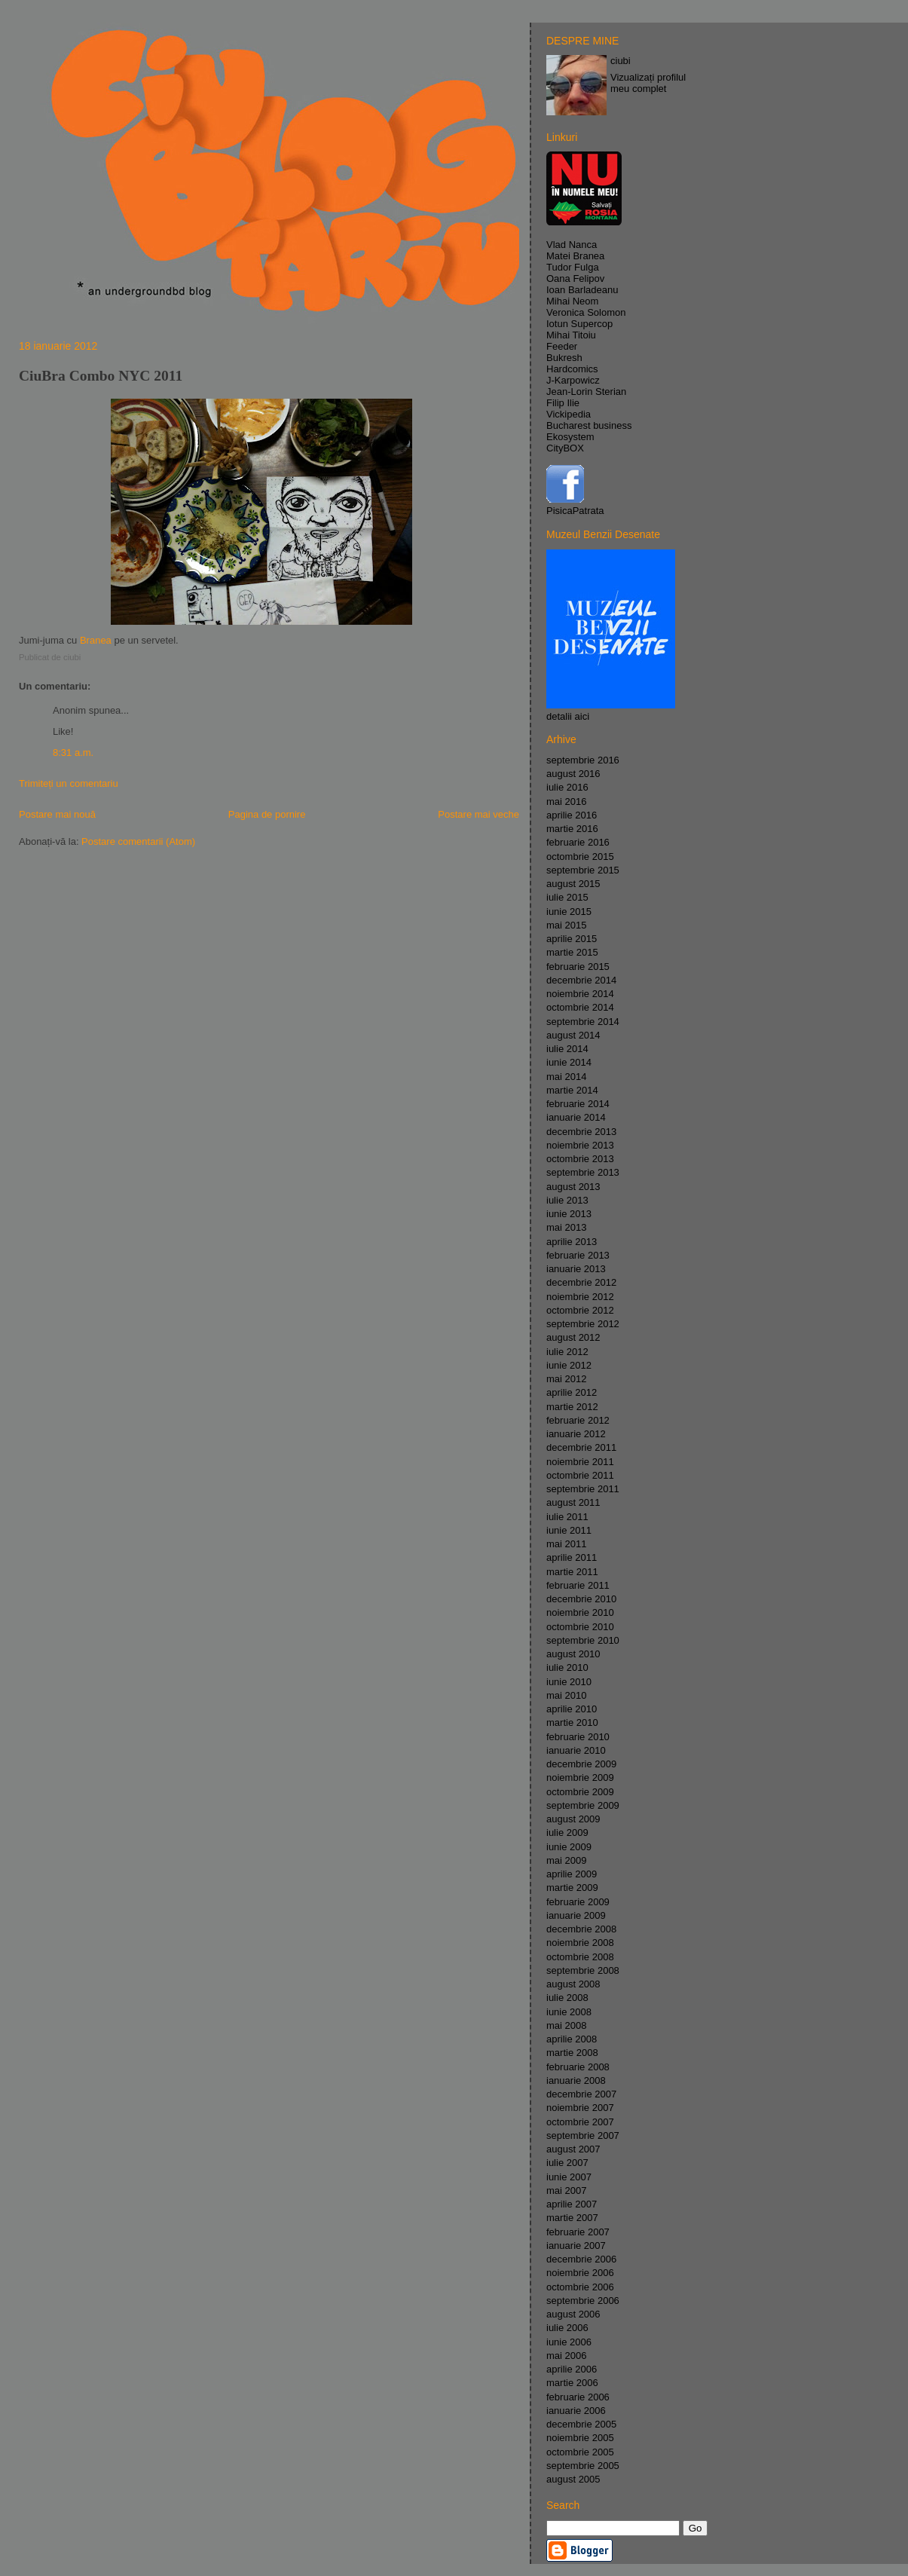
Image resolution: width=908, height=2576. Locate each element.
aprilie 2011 (571, 1557)
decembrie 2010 (581, 1599)
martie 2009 (572, 1887)
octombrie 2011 (580, 1475)
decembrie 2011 (581, 1447)
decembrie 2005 (581, 2424)
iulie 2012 (567, 1351)
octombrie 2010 (580, 1626)
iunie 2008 (569, 2012)
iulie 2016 (567, 787)
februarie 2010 (578, 1736)
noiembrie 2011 (580, 1461)
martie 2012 (572, 1406)
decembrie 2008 (581, 1929)
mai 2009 (566, 1860)
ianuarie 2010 (576, 1750)
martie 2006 (572, 2382)
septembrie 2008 (582, 1970)
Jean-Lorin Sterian (586, 391)
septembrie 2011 (582, 1489)
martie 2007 (572, 2217)
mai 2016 (566, 801)
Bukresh (564, 357)
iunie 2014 (569, 1062)
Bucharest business (588, 425)
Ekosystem (570, 436)
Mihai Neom (572, 301)
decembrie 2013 (581, 1131)
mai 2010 (566, 1695)
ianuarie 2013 (576, 1268)
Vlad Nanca (571, 244)
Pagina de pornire (267, 814)
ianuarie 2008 (576, 2080)
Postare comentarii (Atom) (138, 841)
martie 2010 (572, 1722)
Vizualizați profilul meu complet (648, 83)
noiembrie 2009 (580, 1777)
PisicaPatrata (575, 510)
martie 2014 (572, 1090)
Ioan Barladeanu (582, 289)
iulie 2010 (567, 1667)
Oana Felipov (575, 278)
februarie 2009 (578, 1902)
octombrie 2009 (580, 1791)
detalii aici (567, 716)
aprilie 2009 (571, 1874)
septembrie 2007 (582, 2135)
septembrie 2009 (582, 1805)
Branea (96, 640)
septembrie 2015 (582, 870)
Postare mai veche (478, 814)
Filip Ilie (562, 402)
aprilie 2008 (571, 2039)
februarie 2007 (578, 2232)
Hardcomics (572, 369)
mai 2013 (566, 1227)
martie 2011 (572, 1571)
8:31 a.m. (73, 752)
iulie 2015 (567, 897)
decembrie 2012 (581, 1282)
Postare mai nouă (57, 814)
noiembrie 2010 (580, 1612)
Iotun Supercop (579, 323)
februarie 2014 (578, 1103)
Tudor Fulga (572, 267)
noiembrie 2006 (580, 2272)
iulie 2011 (567, 1516)
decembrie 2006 (581, 2259)
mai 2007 (566, 2190)
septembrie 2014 (582, 1021)
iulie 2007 (567, 2162)
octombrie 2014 (580, 1007)
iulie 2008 (567, 1997)
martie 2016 (572, 828)
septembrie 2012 (582, 1323)
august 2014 (573, 1035)
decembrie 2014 (581, 980)
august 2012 (573, 1337)
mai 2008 (566, 2025)
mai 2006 (566, 2355)
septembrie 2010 (582, 1640)
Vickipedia (568, 414)
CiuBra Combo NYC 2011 (100, 376)
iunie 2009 (569, 1846)
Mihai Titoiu (571, 335)
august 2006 (573, 2314)
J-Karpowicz (573, 380)
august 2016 (573, 773)
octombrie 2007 (580, 2122)
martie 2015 (572, 952)
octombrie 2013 (580, 1158)
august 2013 (573, 1186)
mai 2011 (566, 1544)
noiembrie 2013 (580, 1145)
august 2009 (573, 1819)
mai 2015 (566, 925)
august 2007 (573, 2149)
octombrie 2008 (580, 1957)
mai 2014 (566, 1076)
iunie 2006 (569, 2342)
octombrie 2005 (580, 2452)
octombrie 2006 (580, 2287)
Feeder (561, 346)
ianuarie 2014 (576, 1117)
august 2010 (573, 1654)
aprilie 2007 (571, 2204)
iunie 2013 (569, 1213)
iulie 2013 (567, 1200)
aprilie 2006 (571, 2369)
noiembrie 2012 (580, 1296)
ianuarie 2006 (576, 2410)
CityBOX (565, 448)
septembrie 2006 (582, 2300)
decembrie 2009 (581, 1764)
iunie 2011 (569, 1530)
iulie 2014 (567, 1048)
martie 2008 (572, 2052)
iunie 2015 (569, 911)
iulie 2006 (567, 2327)
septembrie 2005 (582, 2465)
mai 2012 (566, 1378)
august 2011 (573, 1502)
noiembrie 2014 (580, 993)
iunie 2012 (569, 1365)
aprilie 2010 (571, 1709)
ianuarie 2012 (576, 1433)
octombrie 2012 (580, 1310)
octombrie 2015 (580, 856)
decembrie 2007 (581, 2094)
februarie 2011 (578, 1585)
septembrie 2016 (582, 760)
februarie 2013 (578, 1255)
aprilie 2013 (571, 1241)
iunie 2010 (569, 1681)
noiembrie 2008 (580, 1942)
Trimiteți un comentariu (68, 783)
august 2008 (573, 1984)
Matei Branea (575, 256)
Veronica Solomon (586, 312)
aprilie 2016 (571, 815)
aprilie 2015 (571, 938)
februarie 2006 (578, 2397)
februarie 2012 (578, 1420)
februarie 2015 (578, 966)
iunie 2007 (569, 2177)
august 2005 (573, 2479)
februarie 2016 (578, 842)
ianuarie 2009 (576, 1915)
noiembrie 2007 (580, 2107)
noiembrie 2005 (580, 2437)
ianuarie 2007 (576, 2245)
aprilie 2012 (571, 1392)
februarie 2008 (578, 2067)
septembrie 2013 (582, 1172)
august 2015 (573, 883)
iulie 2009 (567, 1832)
